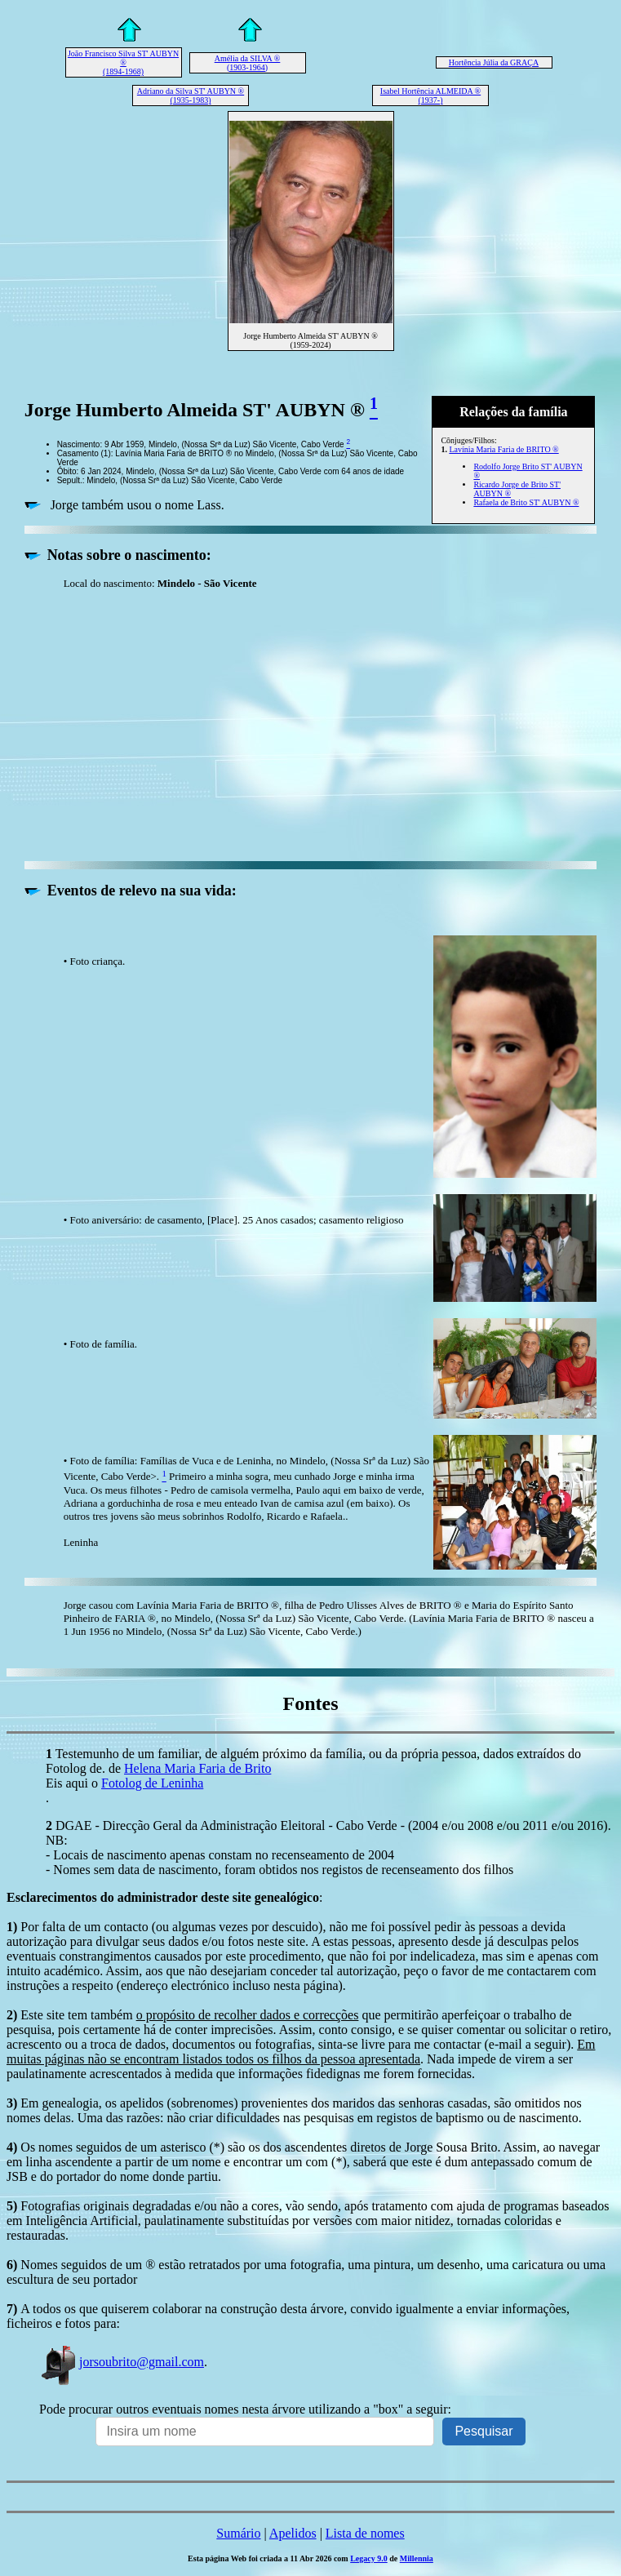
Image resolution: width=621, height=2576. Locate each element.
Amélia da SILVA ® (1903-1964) (248, 63)
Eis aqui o (73, 1783)
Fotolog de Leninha (152, 1783)
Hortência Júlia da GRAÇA (494, 62)
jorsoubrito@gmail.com (121, 2362)
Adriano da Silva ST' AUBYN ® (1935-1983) (190, 95)
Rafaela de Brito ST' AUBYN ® (526, 502)
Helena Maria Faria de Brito (197, 1768)
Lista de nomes (365, 2533)
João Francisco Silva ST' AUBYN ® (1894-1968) (123, 62)
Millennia (416, 2558)
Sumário (238, 2533)
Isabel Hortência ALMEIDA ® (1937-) (430, 95)
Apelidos (293, 2533)
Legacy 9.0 (369, 2558)
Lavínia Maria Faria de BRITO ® (503, 449)
